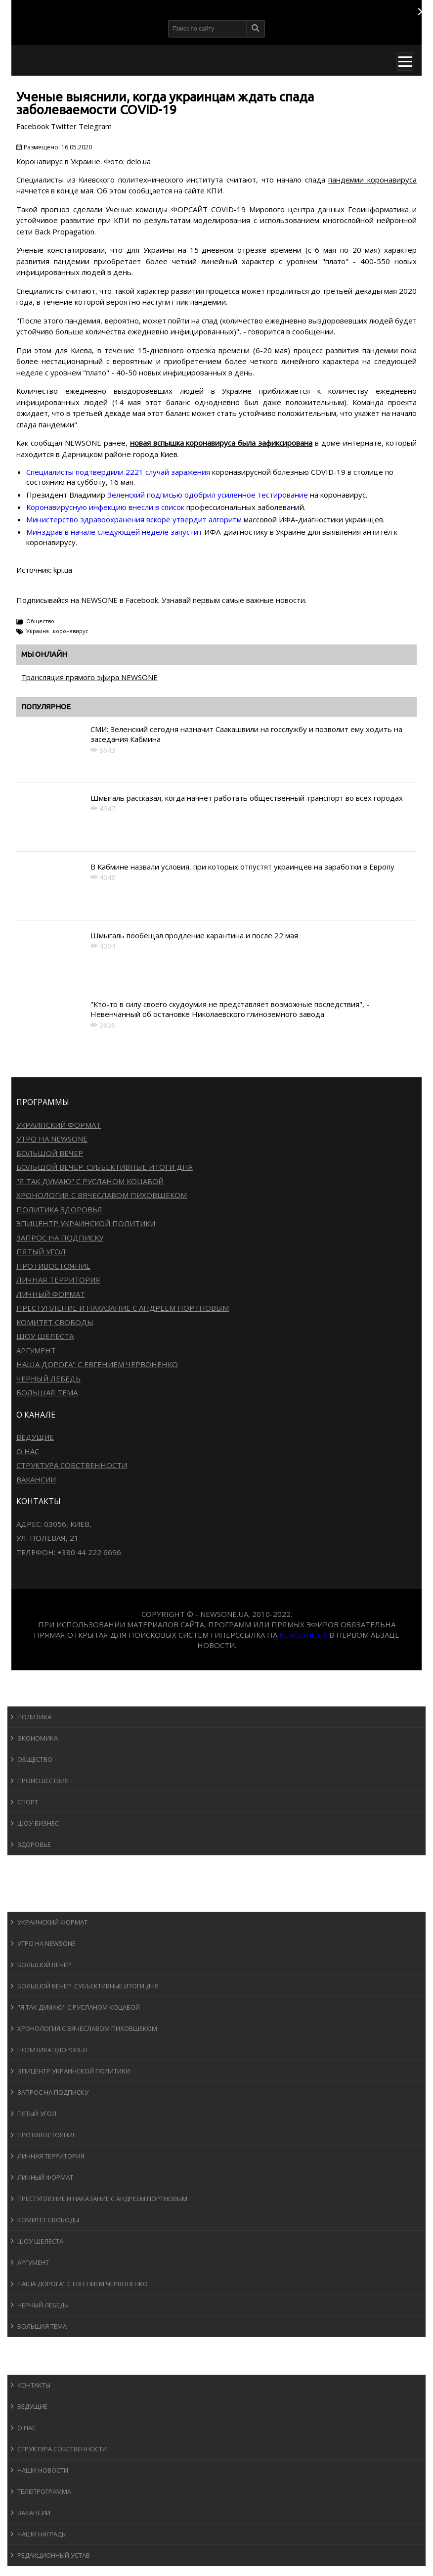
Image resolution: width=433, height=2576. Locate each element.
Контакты (33, 2385)
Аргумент (36, 1350)
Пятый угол (41, 1251)
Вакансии (36, 1479)
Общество (40, 621)
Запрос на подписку (59, 1237)
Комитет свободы (54, 1322)
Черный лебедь (48, 1378)
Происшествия (43, 1780)
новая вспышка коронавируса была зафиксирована (221, 443)
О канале (32, 2365)
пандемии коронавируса (372, 179)
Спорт (27, 1801)
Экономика (37, 1738)
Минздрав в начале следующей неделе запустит (114, 532)
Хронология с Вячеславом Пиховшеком (101, 1195)
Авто (24, 1883)
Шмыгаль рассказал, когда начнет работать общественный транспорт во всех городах (246, 798)
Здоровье (34, 1844)
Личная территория (58, 1280)
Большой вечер (49, 1153)
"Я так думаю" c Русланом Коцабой (90, 1181)
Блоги (27, 2346)
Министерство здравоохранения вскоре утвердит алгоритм (134, 519)
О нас (27, 1451)
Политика (34, 1716)
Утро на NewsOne (51, 1139)
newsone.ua (303, 1635)
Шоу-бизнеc (38, 1823)
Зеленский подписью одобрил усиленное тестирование (207, 495)
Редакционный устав (53, 2555)
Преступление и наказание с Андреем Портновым (122, 1308)
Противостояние (53, 1266)
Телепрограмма (44, 2491)
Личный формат (50, 1294)
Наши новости (42, 2470)
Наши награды (42, 2534)
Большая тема (47, 1392)
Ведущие (35, 1437)
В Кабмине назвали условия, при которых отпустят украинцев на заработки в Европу (242, 867)
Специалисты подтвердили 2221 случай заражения (118, 472)
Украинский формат (58, 1125)
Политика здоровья (59, 1209)
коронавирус (70, 631)
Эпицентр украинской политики (85, 1223)
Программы (38, 1902)
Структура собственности (71, 1465)
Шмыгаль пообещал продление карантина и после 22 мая (194, 935)
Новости (32, 1697)
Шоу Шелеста (45, 1336)
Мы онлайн (44, 654)
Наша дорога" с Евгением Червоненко (97, 1364)
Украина (37, 631)
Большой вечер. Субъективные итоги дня (104, 1167)
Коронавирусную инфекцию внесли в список (105, 507)
